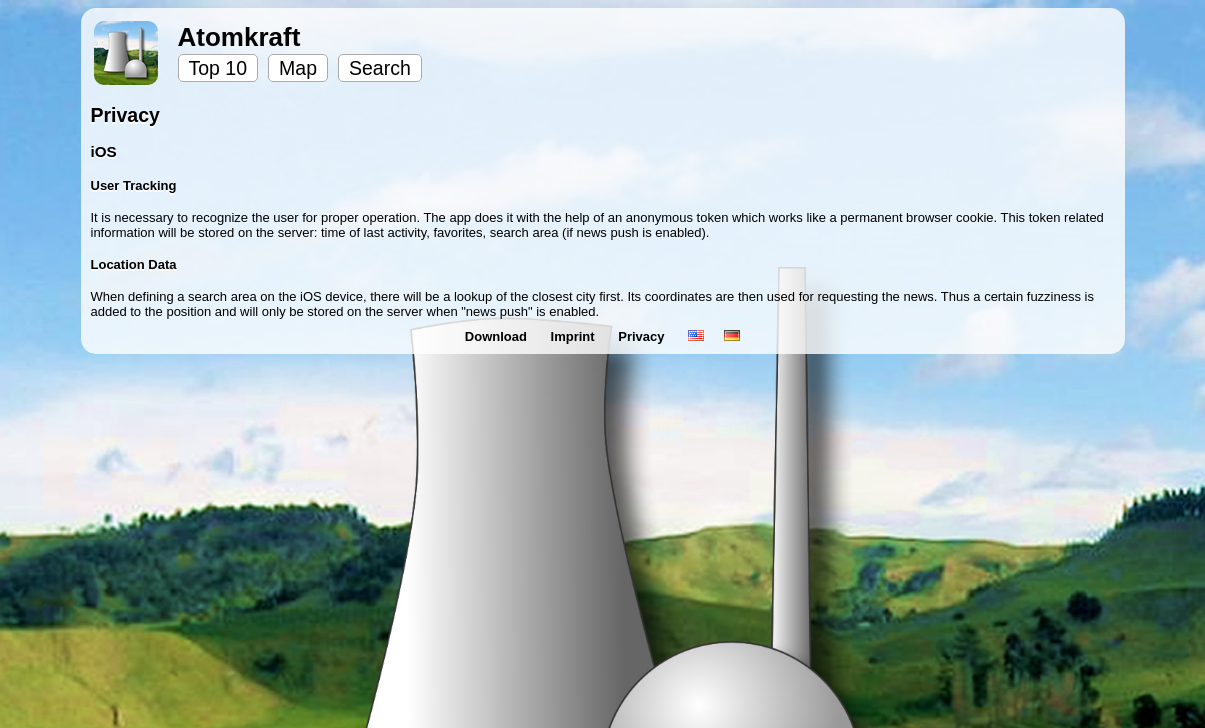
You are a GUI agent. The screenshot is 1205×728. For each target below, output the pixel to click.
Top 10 (218, 68)
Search (380, 68)
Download (498, 336)
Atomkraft (239, 37)
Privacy (643, 336)
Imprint (575, 336)
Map (298, 68)
